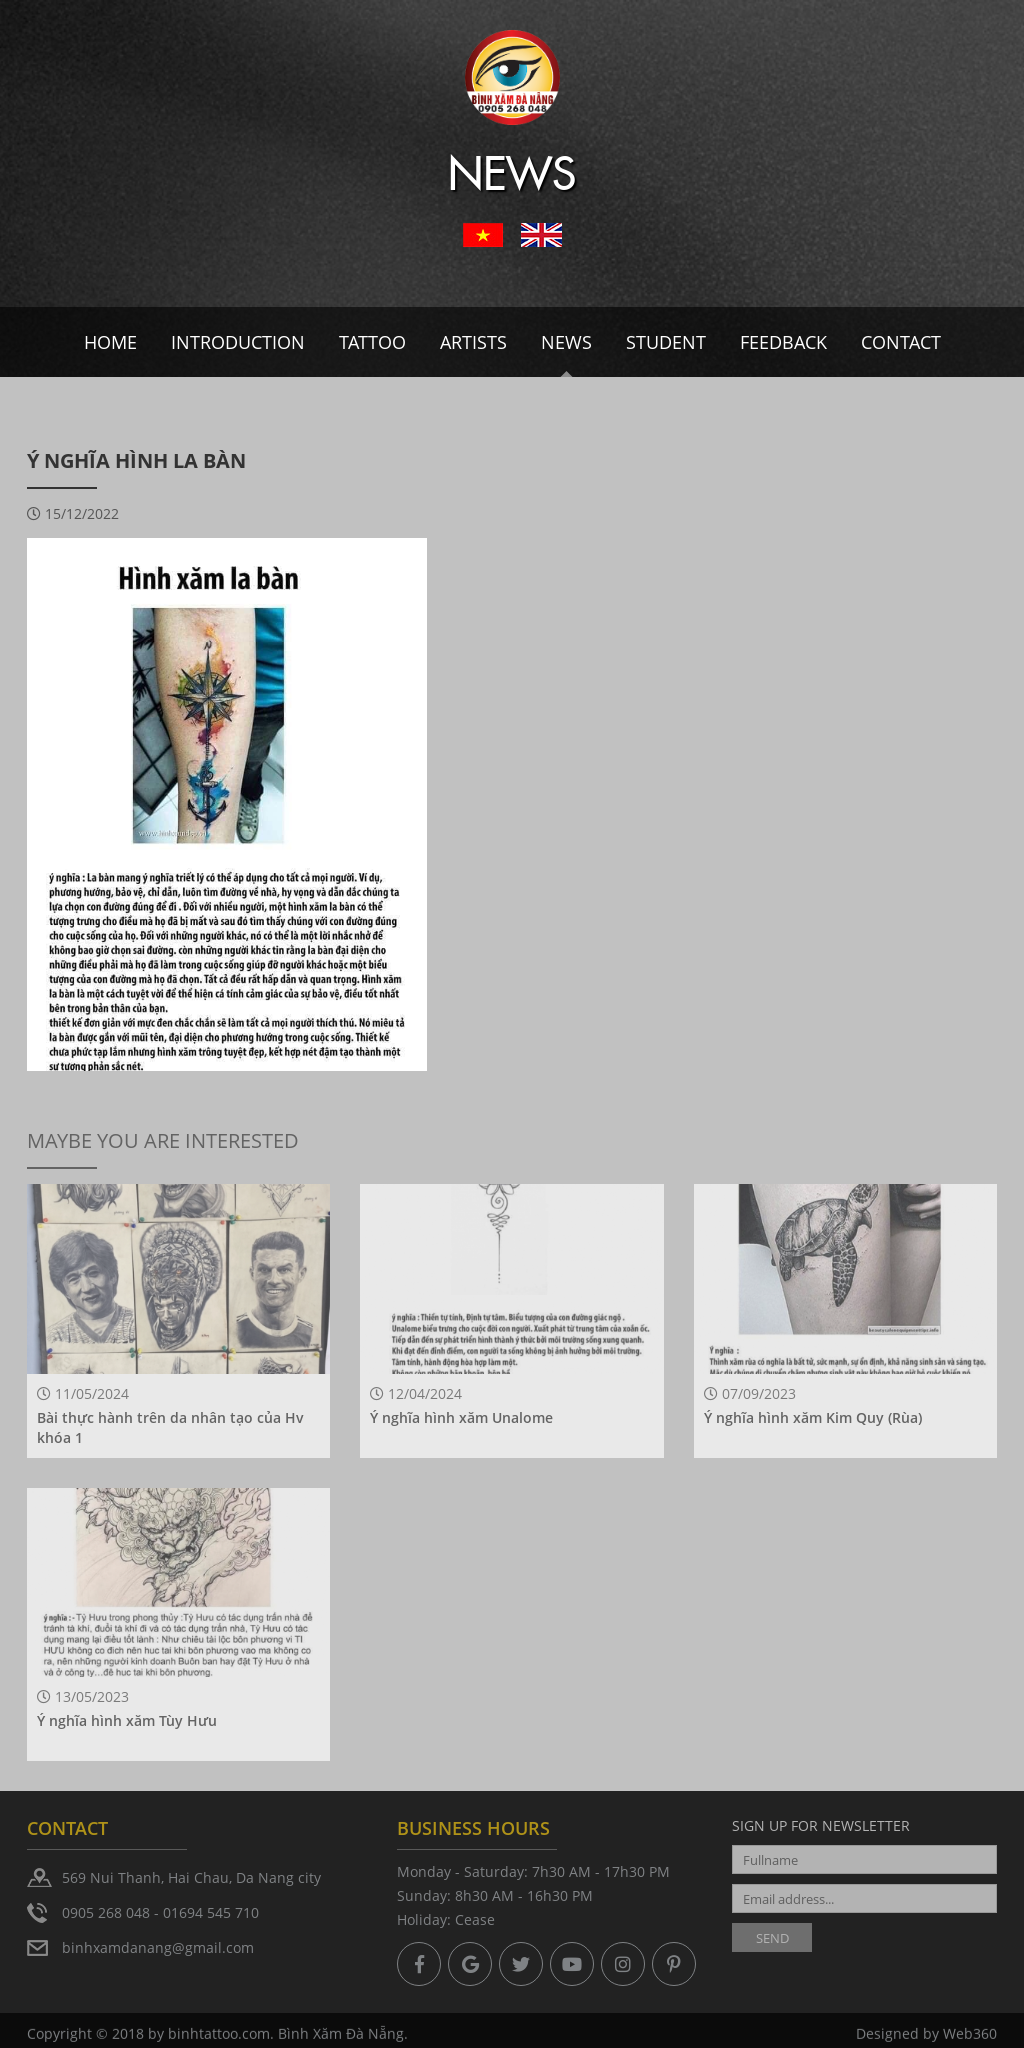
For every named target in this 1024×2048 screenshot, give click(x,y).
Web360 (970, 2036)
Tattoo (372, 342)
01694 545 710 (211, 1912)
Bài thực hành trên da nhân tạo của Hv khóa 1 (170, 1427)
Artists (473, 342)
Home (110, 342)
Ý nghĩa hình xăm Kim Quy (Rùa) (813, 1417)
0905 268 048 (106, 1912)
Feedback (783, 342)
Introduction (238, 342)
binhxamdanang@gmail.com (158, 1947)
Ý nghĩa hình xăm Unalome (461, 1417)
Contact (901, 342)
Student (666, 342)
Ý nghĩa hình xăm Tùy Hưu (127, 1720)
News (566, 342)
